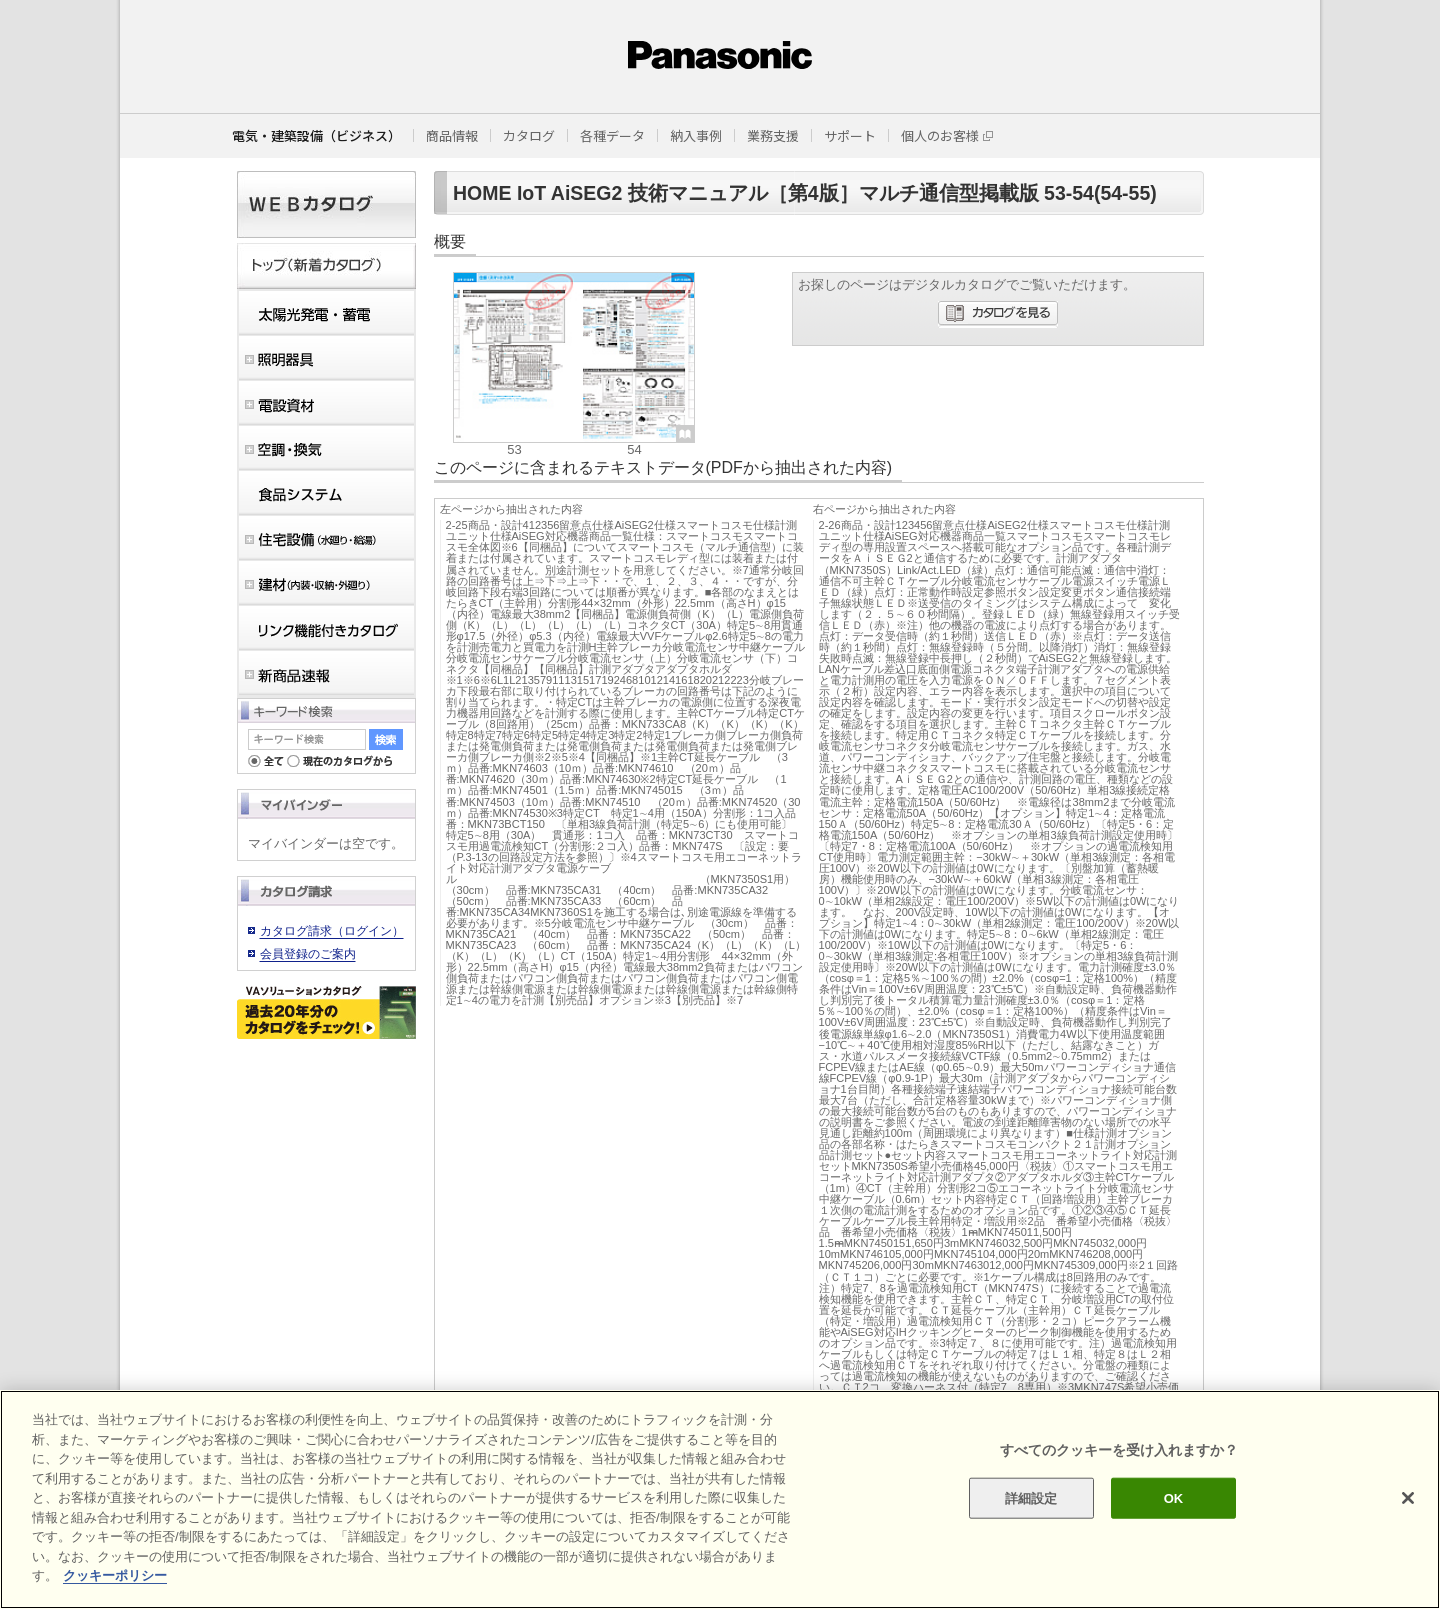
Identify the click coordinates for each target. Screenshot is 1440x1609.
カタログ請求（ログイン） (332, 931)
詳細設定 (1031, 1497)
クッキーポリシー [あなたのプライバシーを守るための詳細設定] (115, 1575)
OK (1174, 1497)
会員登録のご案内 (308, 954)
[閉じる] (1408, 1498)
